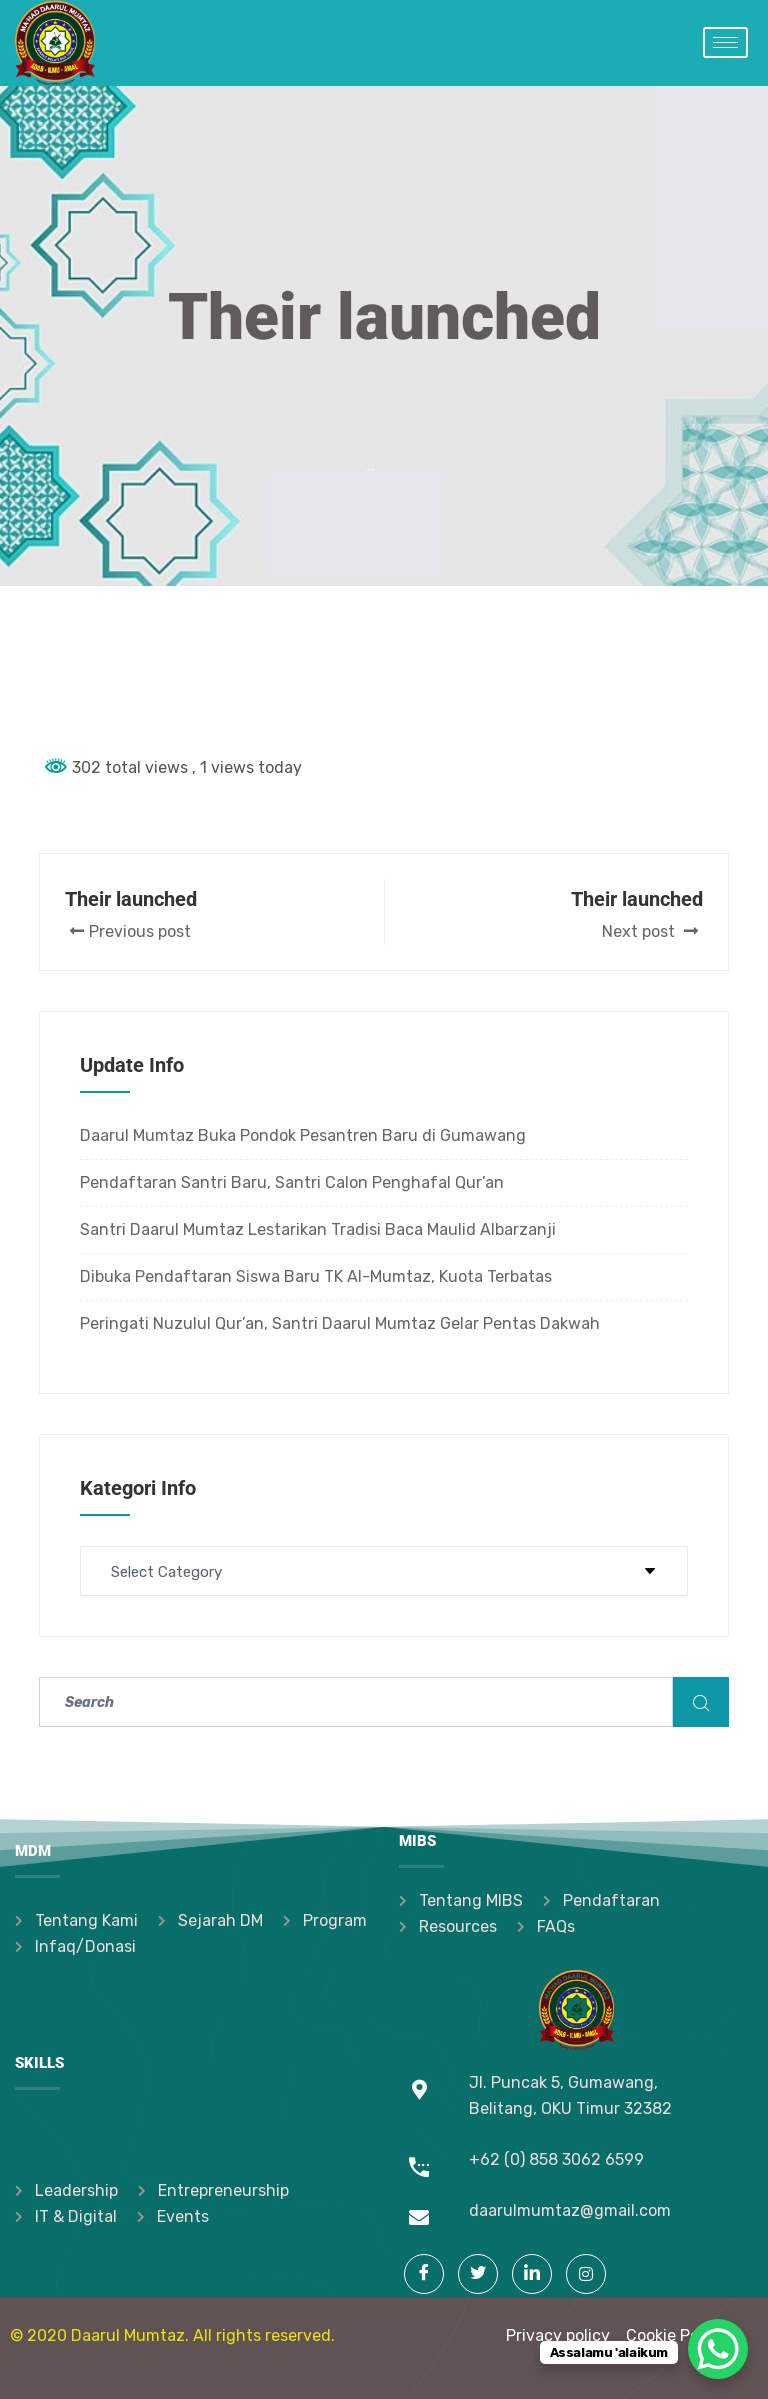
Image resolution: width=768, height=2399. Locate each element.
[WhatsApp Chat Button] (718, 2349)
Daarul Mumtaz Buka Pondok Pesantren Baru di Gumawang (303, 1135)
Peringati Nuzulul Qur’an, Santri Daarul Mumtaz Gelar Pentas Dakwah (340, 1323)
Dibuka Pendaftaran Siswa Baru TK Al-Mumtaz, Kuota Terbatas (316, 1276)
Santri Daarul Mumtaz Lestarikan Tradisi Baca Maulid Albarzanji (318, 1229)
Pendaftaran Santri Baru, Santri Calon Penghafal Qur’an (292, 1182)
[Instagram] (586, 2274)
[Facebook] (424, 2274)
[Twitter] (478, 2274)
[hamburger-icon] (725, 42)
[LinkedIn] (532, 2274)
